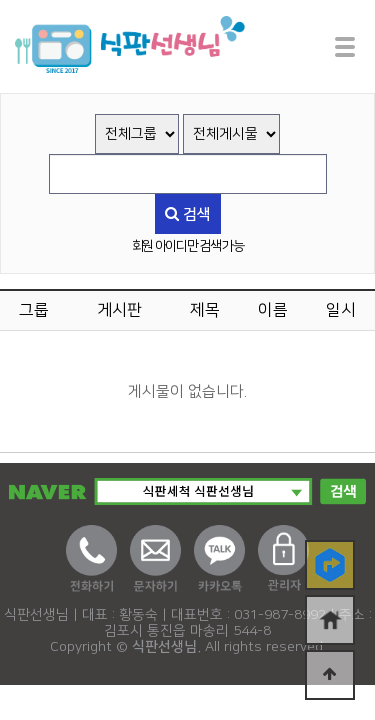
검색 (188, 214)
